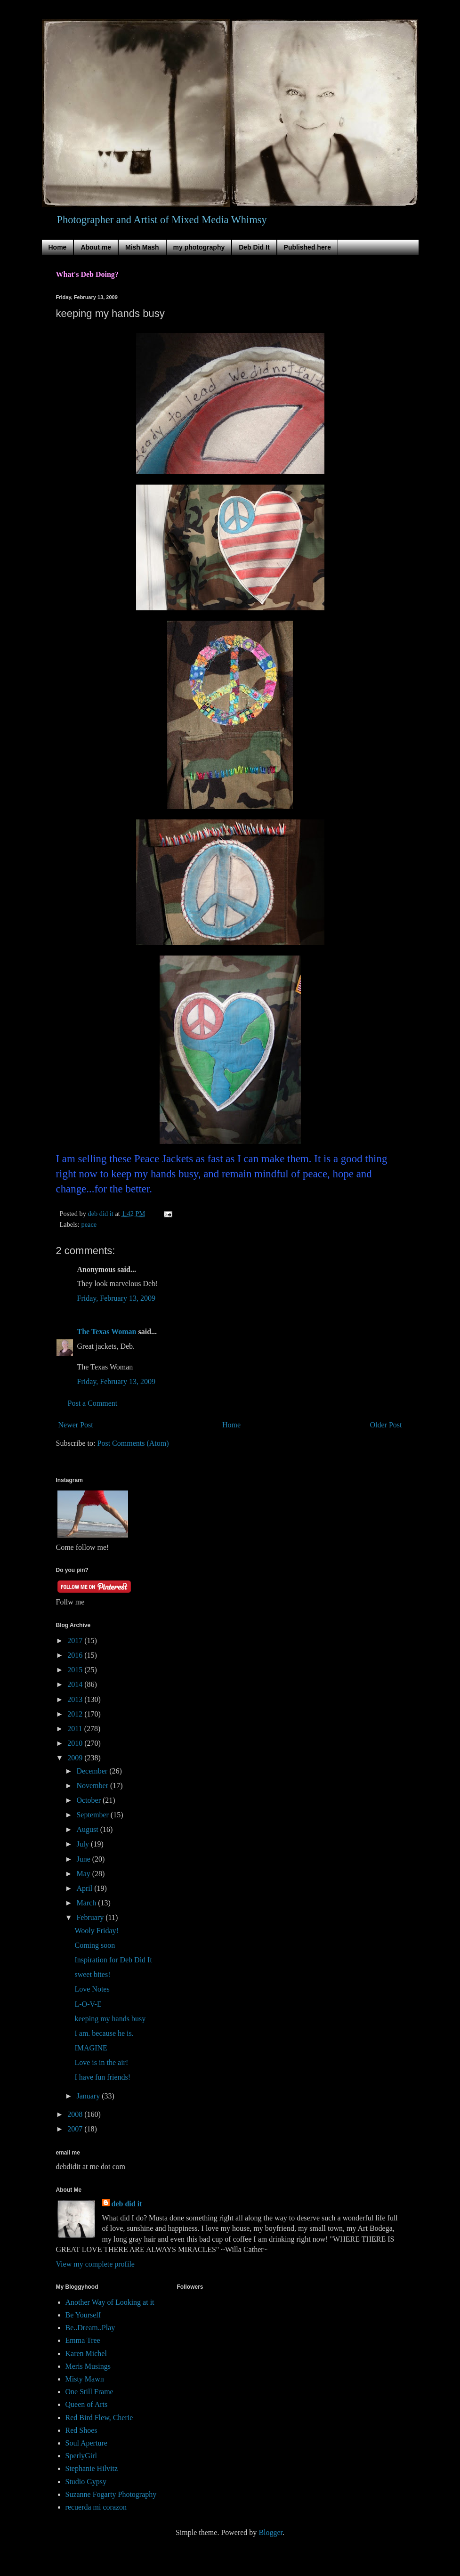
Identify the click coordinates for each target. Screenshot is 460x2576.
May (84, 1874)
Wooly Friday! (96, 1931)
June (84, 1859)
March (87, 1903)
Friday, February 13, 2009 (116, 1298)
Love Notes (91, 1989)
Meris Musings (88, 2366)
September (93, 1815)
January (89, 2096)
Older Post (386, 1425)
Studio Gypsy (86, 2482)
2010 (75, 1743)
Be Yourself (83, 2315)
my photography (199, 247)
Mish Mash (142, 247)
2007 (75, 2129)
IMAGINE (90, 2048)
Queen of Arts (86, 2404)
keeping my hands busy (109, 2019)
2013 (75, 1699)
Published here (307, 247)
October (89, 1800)
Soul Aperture (86, 2443)
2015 (75, 1670)
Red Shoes (81, 2430)
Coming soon (94, 1945)
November (93, 1786)
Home (57, 247)
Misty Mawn (84, 2379)
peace (89, 1224)
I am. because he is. (103, 2033)
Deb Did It (254, 247)
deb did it (127, 2204)
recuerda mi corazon (96, 2507)
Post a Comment (93, 1403)
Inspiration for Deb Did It (113, 1960)
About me (96, 247)
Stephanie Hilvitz (91, 2468)
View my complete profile (95, 2264)
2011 (75, 1729)
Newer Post (75, 1425)
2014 (75, 1684)
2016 (75, 1655)
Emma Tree (82, 2340)
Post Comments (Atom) (133, 1443)
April (85, 1888)
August (88, 1829)
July (83, 1844)
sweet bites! (92, 1974)
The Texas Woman (107, 1332)
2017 (75, 1640)
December (92, 1771)
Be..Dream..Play (90, 2328)
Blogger (270, 2532)
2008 (75, 2114)
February (90, 1917)
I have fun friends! (102, 2077)
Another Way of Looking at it (109, 2302)
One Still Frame (89, 2392)
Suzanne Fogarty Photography (111, 2494)
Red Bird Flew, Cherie (99, 2418)
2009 (75, 1758)
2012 (75, 1714)
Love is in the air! (101, 2062)
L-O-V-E (87, 2004)
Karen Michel (86, 2353)
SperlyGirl (81, 2456)
